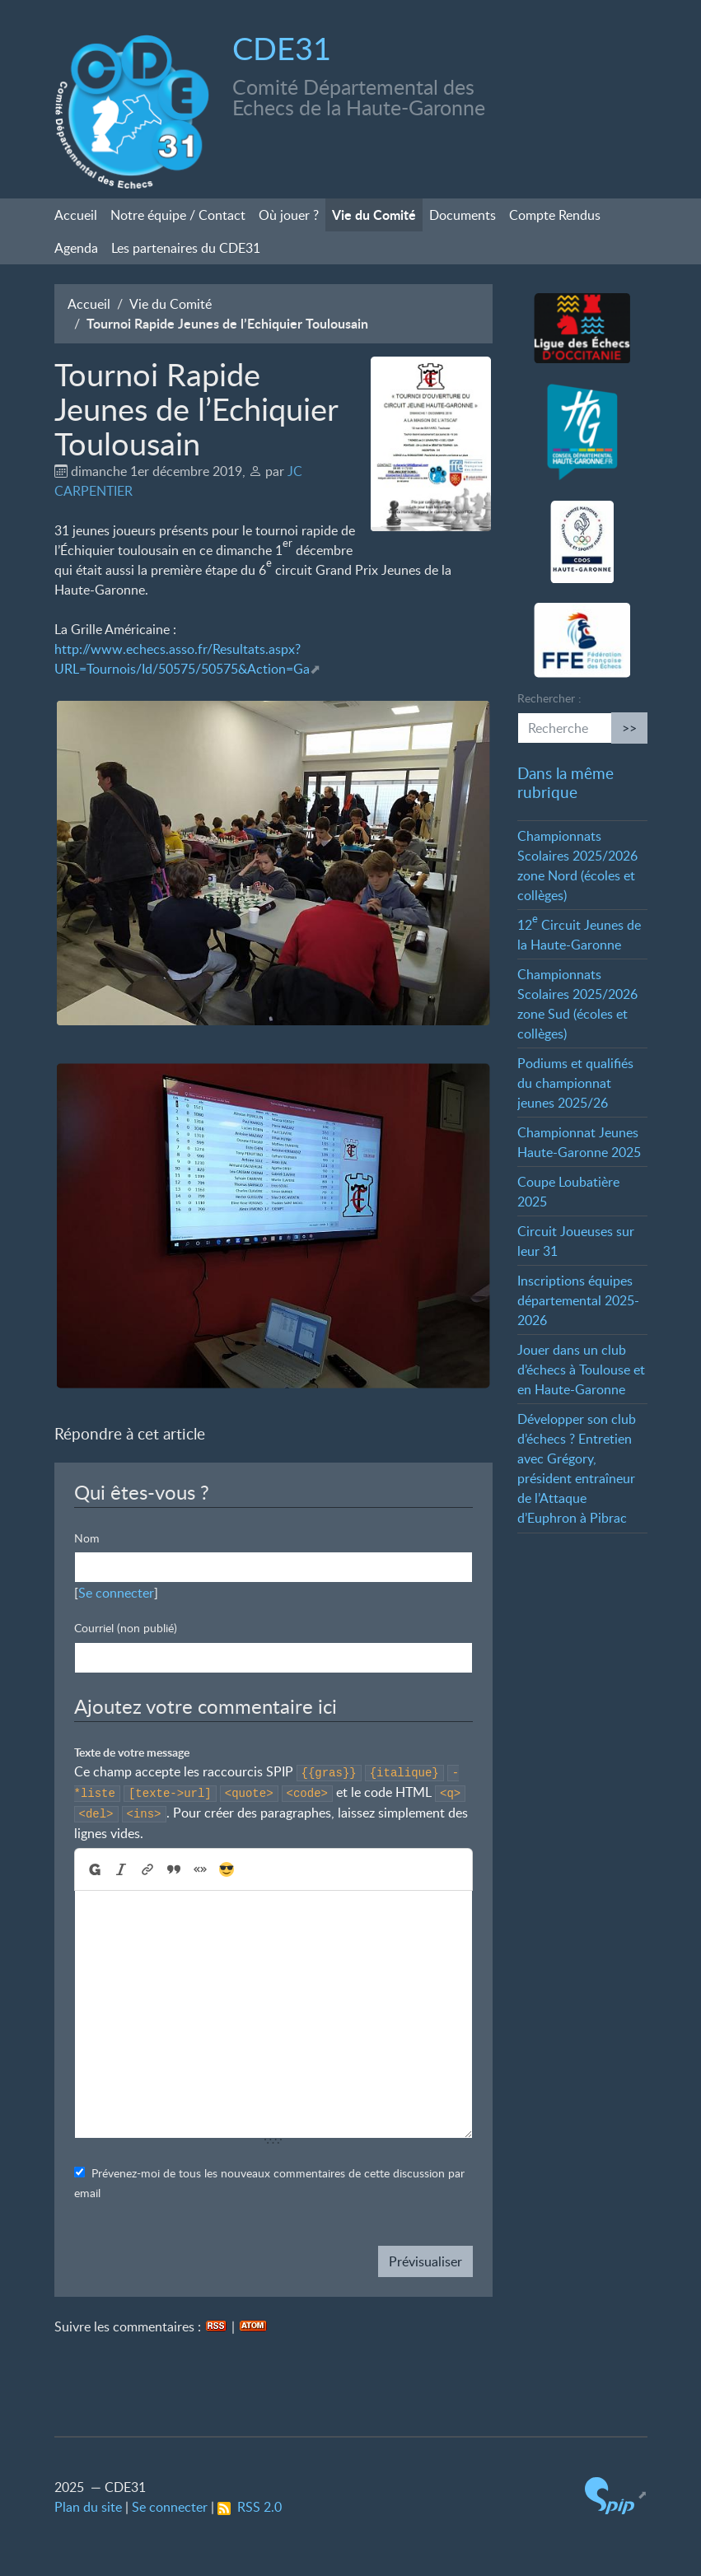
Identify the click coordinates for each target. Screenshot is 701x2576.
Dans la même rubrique (565, 782)
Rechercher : (549, 698)
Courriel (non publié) (125, 1628)
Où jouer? (289, 215)
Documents (462, 215)
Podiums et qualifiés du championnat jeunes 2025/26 (575, 1083)
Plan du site (88, 2507)
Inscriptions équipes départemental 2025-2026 (578, 1300)
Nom (87, 1538)
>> (629, 728)
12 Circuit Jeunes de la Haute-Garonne (579, 935)
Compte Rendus (555, 215)
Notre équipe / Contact (177, 215)
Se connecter (116, 1593)
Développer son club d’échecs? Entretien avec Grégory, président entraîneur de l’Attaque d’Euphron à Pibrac (576, 1468)
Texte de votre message (131, 1752)
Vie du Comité (374, 214)
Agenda (76, 248)
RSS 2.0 (249, 2507)
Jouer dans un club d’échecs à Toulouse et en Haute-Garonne (581, 1369)
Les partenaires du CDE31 (185, 248)
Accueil (75, 215)
